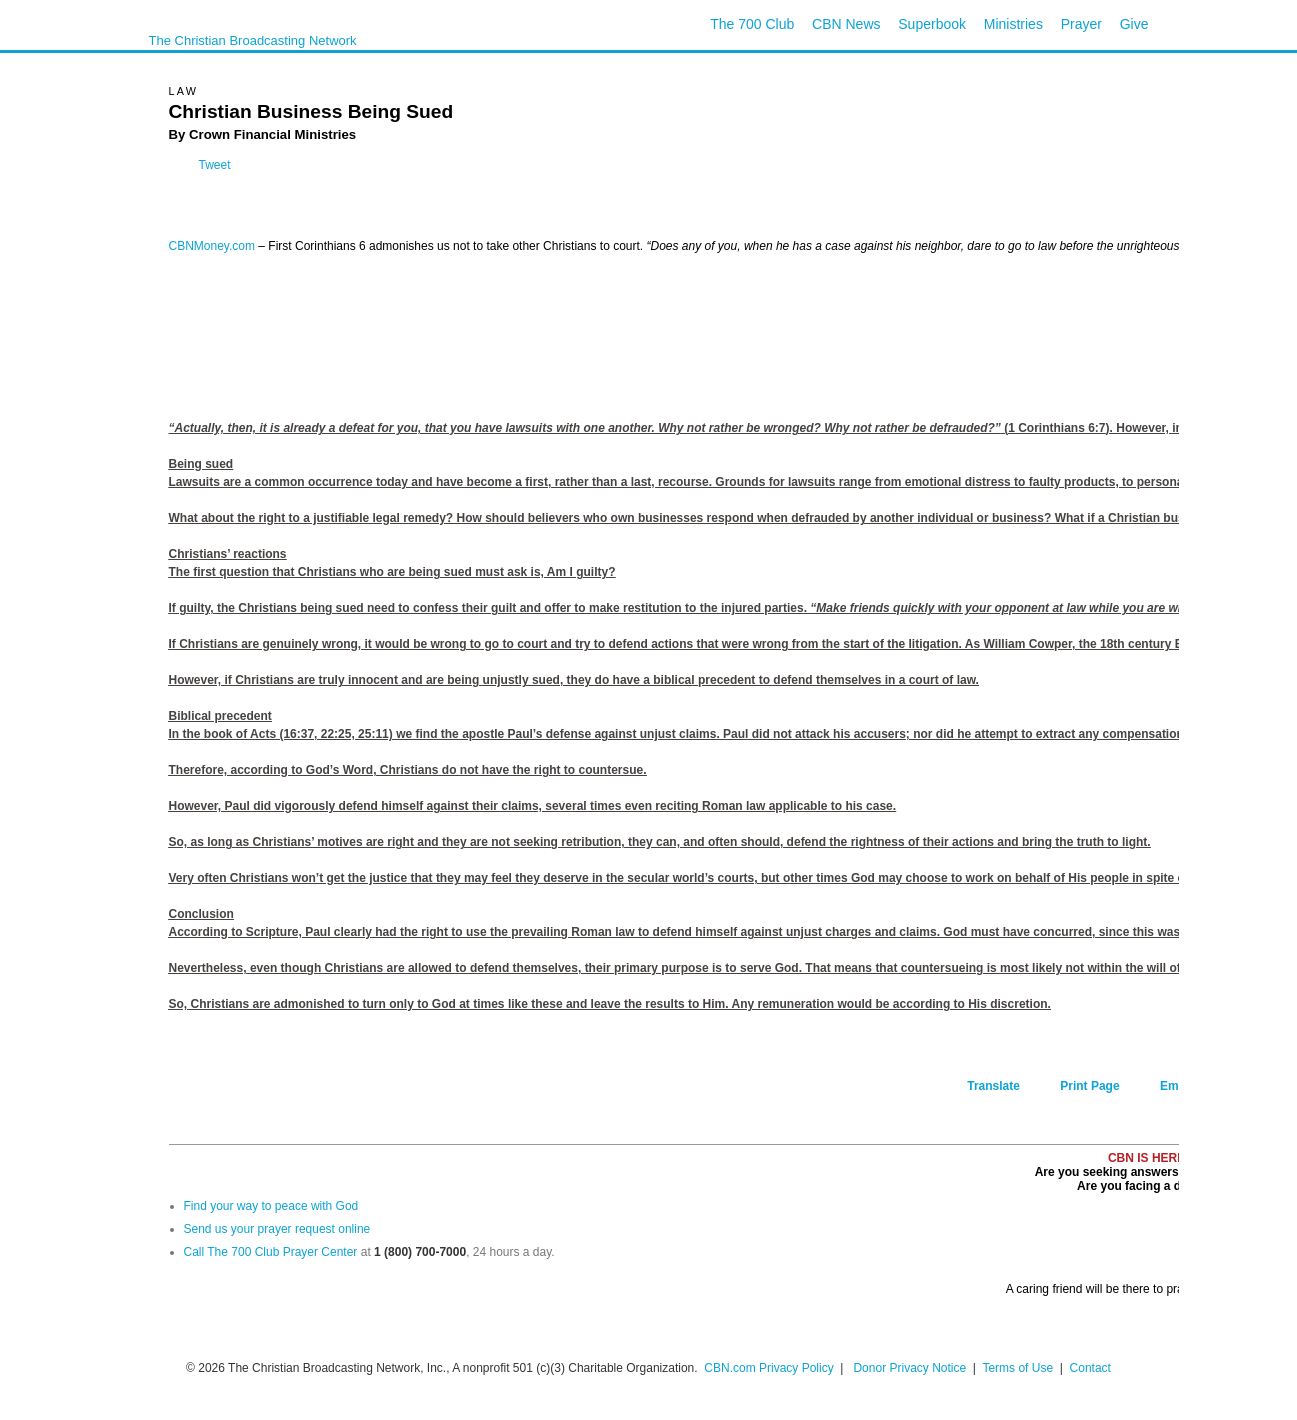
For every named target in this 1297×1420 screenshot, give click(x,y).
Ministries (1013, 24)
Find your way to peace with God (271, 1206)
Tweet (215, 165)
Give (1134, 24)
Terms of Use (1019, 1368)
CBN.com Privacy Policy (768, 1368)
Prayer (1081, 24)
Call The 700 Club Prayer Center (271, 1252)
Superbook (932, 24)
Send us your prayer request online (277, 1229)
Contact (1090, 1368)
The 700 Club (752, 24)
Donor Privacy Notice (909, 1368)
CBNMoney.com (212, 246)
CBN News (846, 24)
